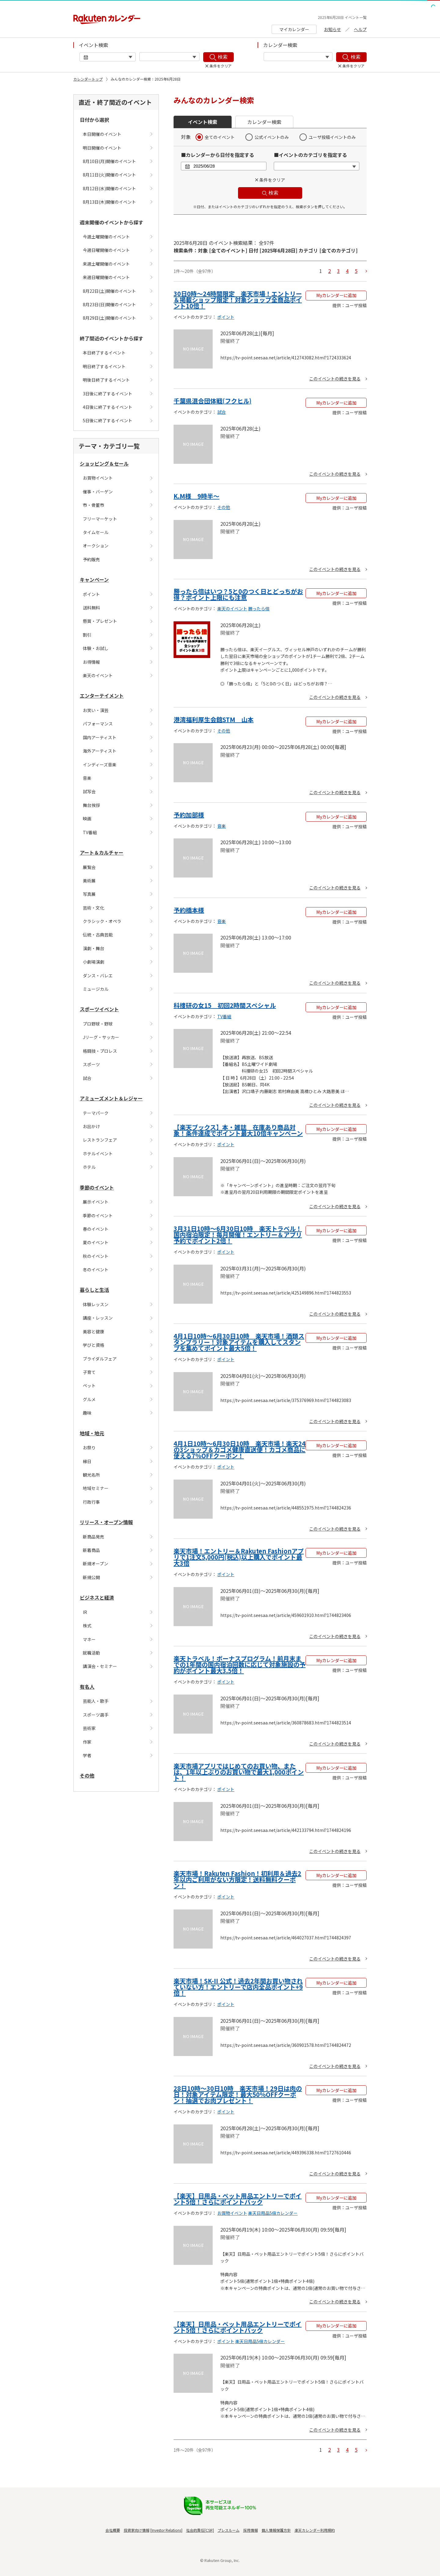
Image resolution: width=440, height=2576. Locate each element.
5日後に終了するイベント (107, 420)
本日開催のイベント (102, 134)
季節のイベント (97, 1187)
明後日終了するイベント (106, 380)
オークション (95, 546)
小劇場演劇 (93, 962)
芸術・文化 (93, 908)
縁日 (87, 1461)
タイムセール (95, 532)
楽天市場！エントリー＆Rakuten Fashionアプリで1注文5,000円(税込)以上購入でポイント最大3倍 (239, 1557)
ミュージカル (95, 989)
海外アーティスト (99, 751)
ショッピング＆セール (104, 463)
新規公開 (91, 1577)
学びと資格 (93, 1345)
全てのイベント (220, 137)
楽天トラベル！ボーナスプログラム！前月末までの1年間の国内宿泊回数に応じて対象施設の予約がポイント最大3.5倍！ (240, 1664)
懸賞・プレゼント (100, 621)
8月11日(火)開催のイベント (109, 175)
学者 (87, 1755)
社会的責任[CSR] (200, 2530)
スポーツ (91, 1064)
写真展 (89, 894)
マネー (89, 1639)
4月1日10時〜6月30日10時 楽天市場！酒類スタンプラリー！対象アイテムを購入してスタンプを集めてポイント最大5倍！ (239, 1342)
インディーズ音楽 (99, 764)
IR (85, 1612)
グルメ (89, 1399)
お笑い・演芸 (95, 710)
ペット (89, 1385)
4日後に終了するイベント (107, 407)
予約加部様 (189, 814)
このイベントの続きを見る (335, 378)
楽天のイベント (98, 675)
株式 (87, 1625)
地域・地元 (92, 1433)
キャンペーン (94, 579)
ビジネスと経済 (97, 1597)
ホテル (89, 1167)
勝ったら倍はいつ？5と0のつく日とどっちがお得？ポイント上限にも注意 (238, 594)
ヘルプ (360, 29)
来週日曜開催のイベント (106, 277)
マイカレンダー (294, 29)
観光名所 (91, 1475)
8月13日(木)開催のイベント (109, 202)
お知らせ (332, 29)
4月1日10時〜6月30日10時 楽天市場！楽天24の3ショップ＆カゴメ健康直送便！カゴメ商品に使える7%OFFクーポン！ (240, 1449)
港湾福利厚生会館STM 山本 (214, 719)
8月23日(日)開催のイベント (109, 304)
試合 (87, 1078)
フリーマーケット (100, 519)
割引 (87, 635)
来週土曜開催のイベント (106, 264)
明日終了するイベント (104, 366)
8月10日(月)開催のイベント (109, 161)
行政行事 (91, 1502)
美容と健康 (93, 1331)
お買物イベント (98, 478)
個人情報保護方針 (276, 2530)
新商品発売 (93, 1537)
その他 (87, 1775)
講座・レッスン (98, 1318)
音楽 (87, 778)
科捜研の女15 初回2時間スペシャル (225, 1005)
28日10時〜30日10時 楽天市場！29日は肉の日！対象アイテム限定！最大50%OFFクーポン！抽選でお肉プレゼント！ (238, 2094)
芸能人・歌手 (95, 1701)
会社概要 (112, 2530)
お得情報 (91, 662)
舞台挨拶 (91, 805)
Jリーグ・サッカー (101, 1037)
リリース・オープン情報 (106, 1522)
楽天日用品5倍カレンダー (273, 2213)
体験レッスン (95, 1304)
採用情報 (250, 2530)
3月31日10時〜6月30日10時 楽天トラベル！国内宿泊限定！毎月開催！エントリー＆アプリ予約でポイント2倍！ (238, 1234)
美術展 (89, 880)
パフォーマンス (98, 724)
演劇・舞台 (93, 948)
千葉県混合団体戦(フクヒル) (212, 400)
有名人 (87, 1686)
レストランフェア (100, 1140)
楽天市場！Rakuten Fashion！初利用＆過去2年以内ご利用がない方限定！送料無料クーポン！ (237, 1879)
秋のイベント (95, 1256)
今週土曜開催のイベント (106, 237)
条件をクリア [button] (272, 180)
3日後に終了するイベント (107, 394)
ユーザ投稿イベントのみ (332, 137)
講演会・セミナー (100, 1666)
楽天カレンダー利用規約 (315, 2530)
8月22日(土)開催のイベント (109, 291)
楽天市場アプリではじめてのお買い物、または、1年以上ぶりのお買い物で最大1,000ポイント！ (239, 1771)
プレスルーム (229, 2530)
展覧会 (89, 867)
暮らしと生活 (94, 1289)
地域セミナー (95, 1488)
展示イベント (95, 1202)
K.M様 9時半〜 (196, 496)
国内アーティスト (99, 737)
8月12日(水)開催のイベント (109, 188)
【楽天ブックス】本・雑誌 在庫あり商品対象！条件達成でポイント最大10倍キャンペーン (238, 1130)
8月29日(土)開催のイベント (109, 318)
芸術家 (89, 1728)
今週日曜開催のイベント (106, 250)
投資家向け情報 (136, 2530)
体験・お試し (95, 648)
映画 (87, 819)
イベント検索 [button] (202, 121)
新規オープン (95, 1563)
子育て (89, 1372)
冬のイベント (95, 1269)
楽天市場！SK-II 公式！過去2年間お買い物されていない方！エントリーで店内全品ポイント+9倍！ (238, 1986)
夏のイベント (95, 1242)
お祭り (89, 1447)
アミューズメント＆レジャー (111, 1098)
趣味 (87, 1413)
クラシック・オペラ (102, 921)
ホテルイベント (98, 1153)
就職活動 (91, 1653)
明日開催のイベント (102, 148)
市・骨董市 (93, 505)
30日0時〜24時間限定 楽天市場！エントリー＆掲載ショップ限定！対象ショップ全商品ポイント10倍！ (238, 299)
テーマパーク (95, 1113)
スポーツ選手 (95, 1715)
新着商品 (91, 1550)
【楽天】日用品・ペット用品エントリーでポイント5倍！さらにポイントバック (238, 2198)
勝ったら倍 (259, 608)
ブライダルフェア (100, 1359)
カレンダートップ (88, 79)
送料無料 (91, 608)
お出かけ (91, 1126)
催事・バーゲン (98, 492)
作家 (87, 1742)
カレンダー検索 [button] (264, 121)
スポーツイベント (99, 1009)
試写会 (89, 791)
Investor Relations (166, 2530)
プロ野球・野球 (98, 1024)
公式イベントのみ (272, 137)
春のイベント (95, 1229)
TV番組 (90, 832)
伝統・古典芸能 (98, 935)
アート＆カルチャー (101, 852)
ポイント (91, 594)
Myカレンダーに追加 (336, 295)
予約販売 (91, 559)
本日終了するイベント (104, 353)
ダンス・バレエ (98, 975)
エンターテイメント (102, 695)
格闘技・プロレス (100, 1051)
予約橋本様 (189, 910)
